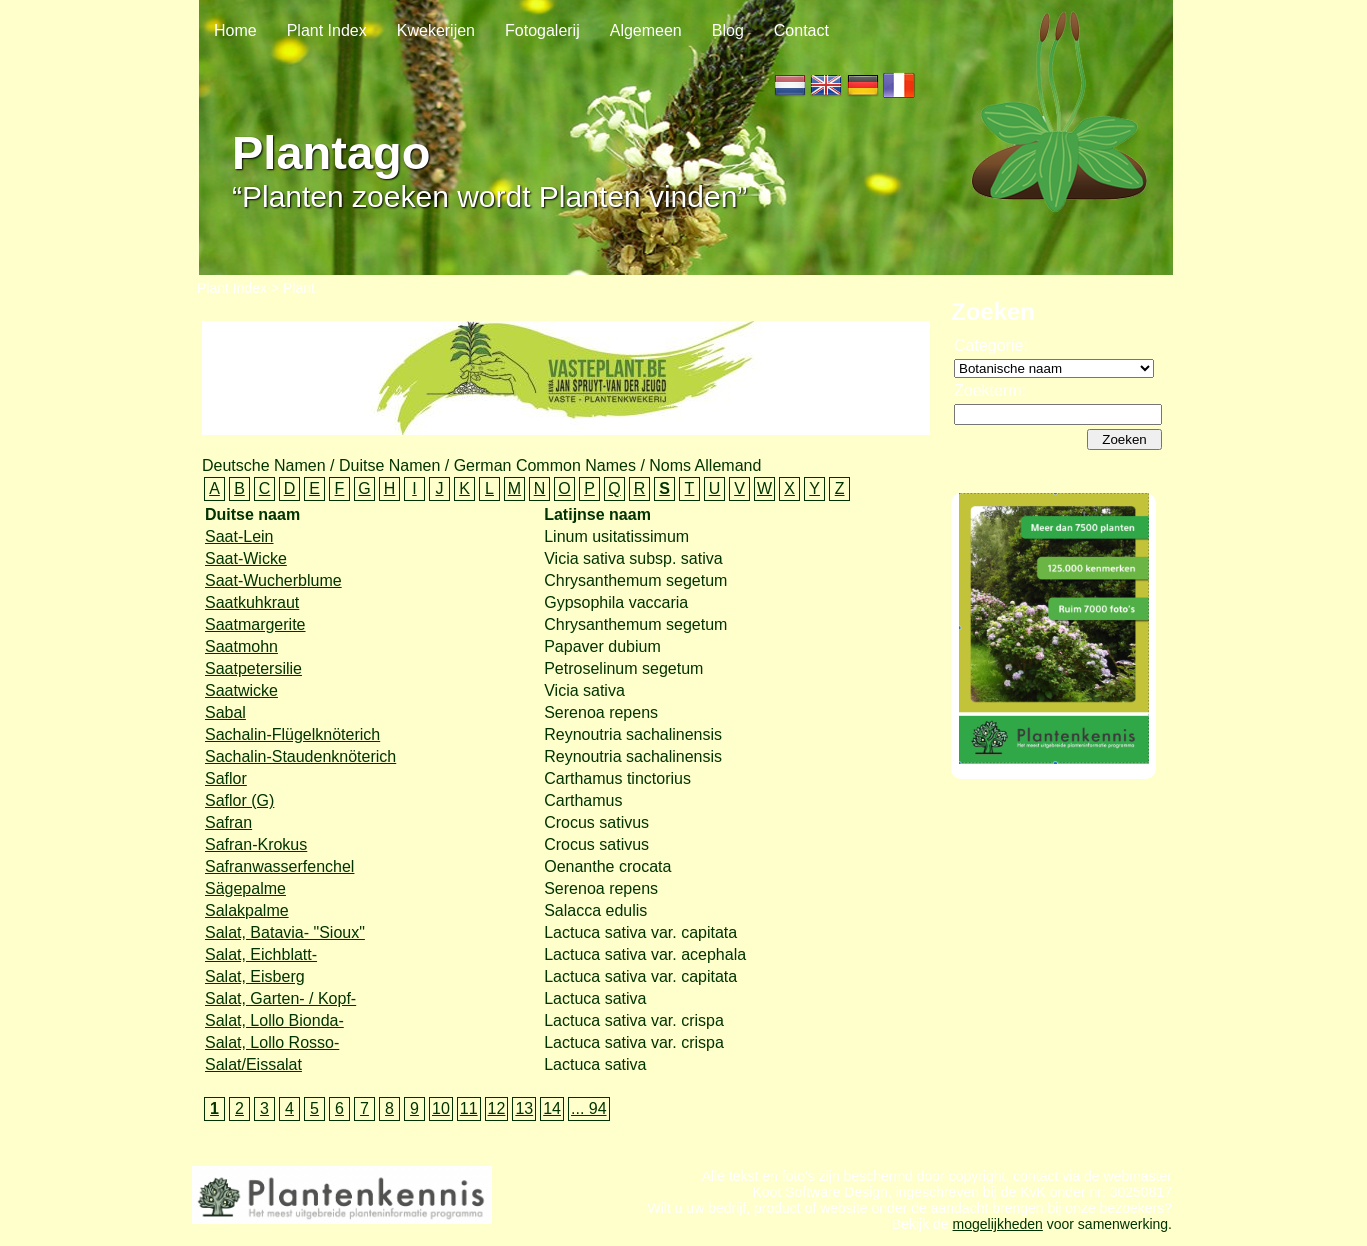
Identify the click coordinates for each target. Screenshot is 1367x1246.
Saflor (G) (239, 800)
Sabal (225, 712)
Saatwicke (241, 690)
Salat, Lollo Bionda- (274, 1020)
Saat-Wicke (246, 558)
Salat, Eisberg (255, 976)
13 (524, 1108)
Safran (228, 822)
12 (497, 1108)
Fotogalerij (542, 30)
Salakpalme (247, 910)
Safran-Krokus (256, 844)
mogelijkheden (998, 1234)
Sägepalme (245, 888)
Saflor (226, 778)
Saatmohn (241, 646)
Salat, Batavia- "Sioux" (285, 932)
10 (441, 1108)
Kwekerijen (436, 30)
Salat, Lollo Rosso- (272, 1042)
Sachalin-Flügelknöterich (292, 734)
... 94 (589, 1108)
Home (235, 30)
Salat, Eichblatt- (261, 954)
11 (469, 1108)
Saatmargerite (255, 624)
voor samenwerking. (1107, 1234)
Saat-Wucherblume (273, 580)
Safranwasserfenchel (279, 866)
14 (552, 1108)
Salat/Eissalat (253, 1064)
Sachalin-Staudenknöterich (300, 756)
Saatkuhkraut (252, 602)
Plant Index (327, 30)
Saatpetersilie (253, 668)
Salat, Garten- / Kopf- (280, 998)
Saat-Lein (239, 536)
